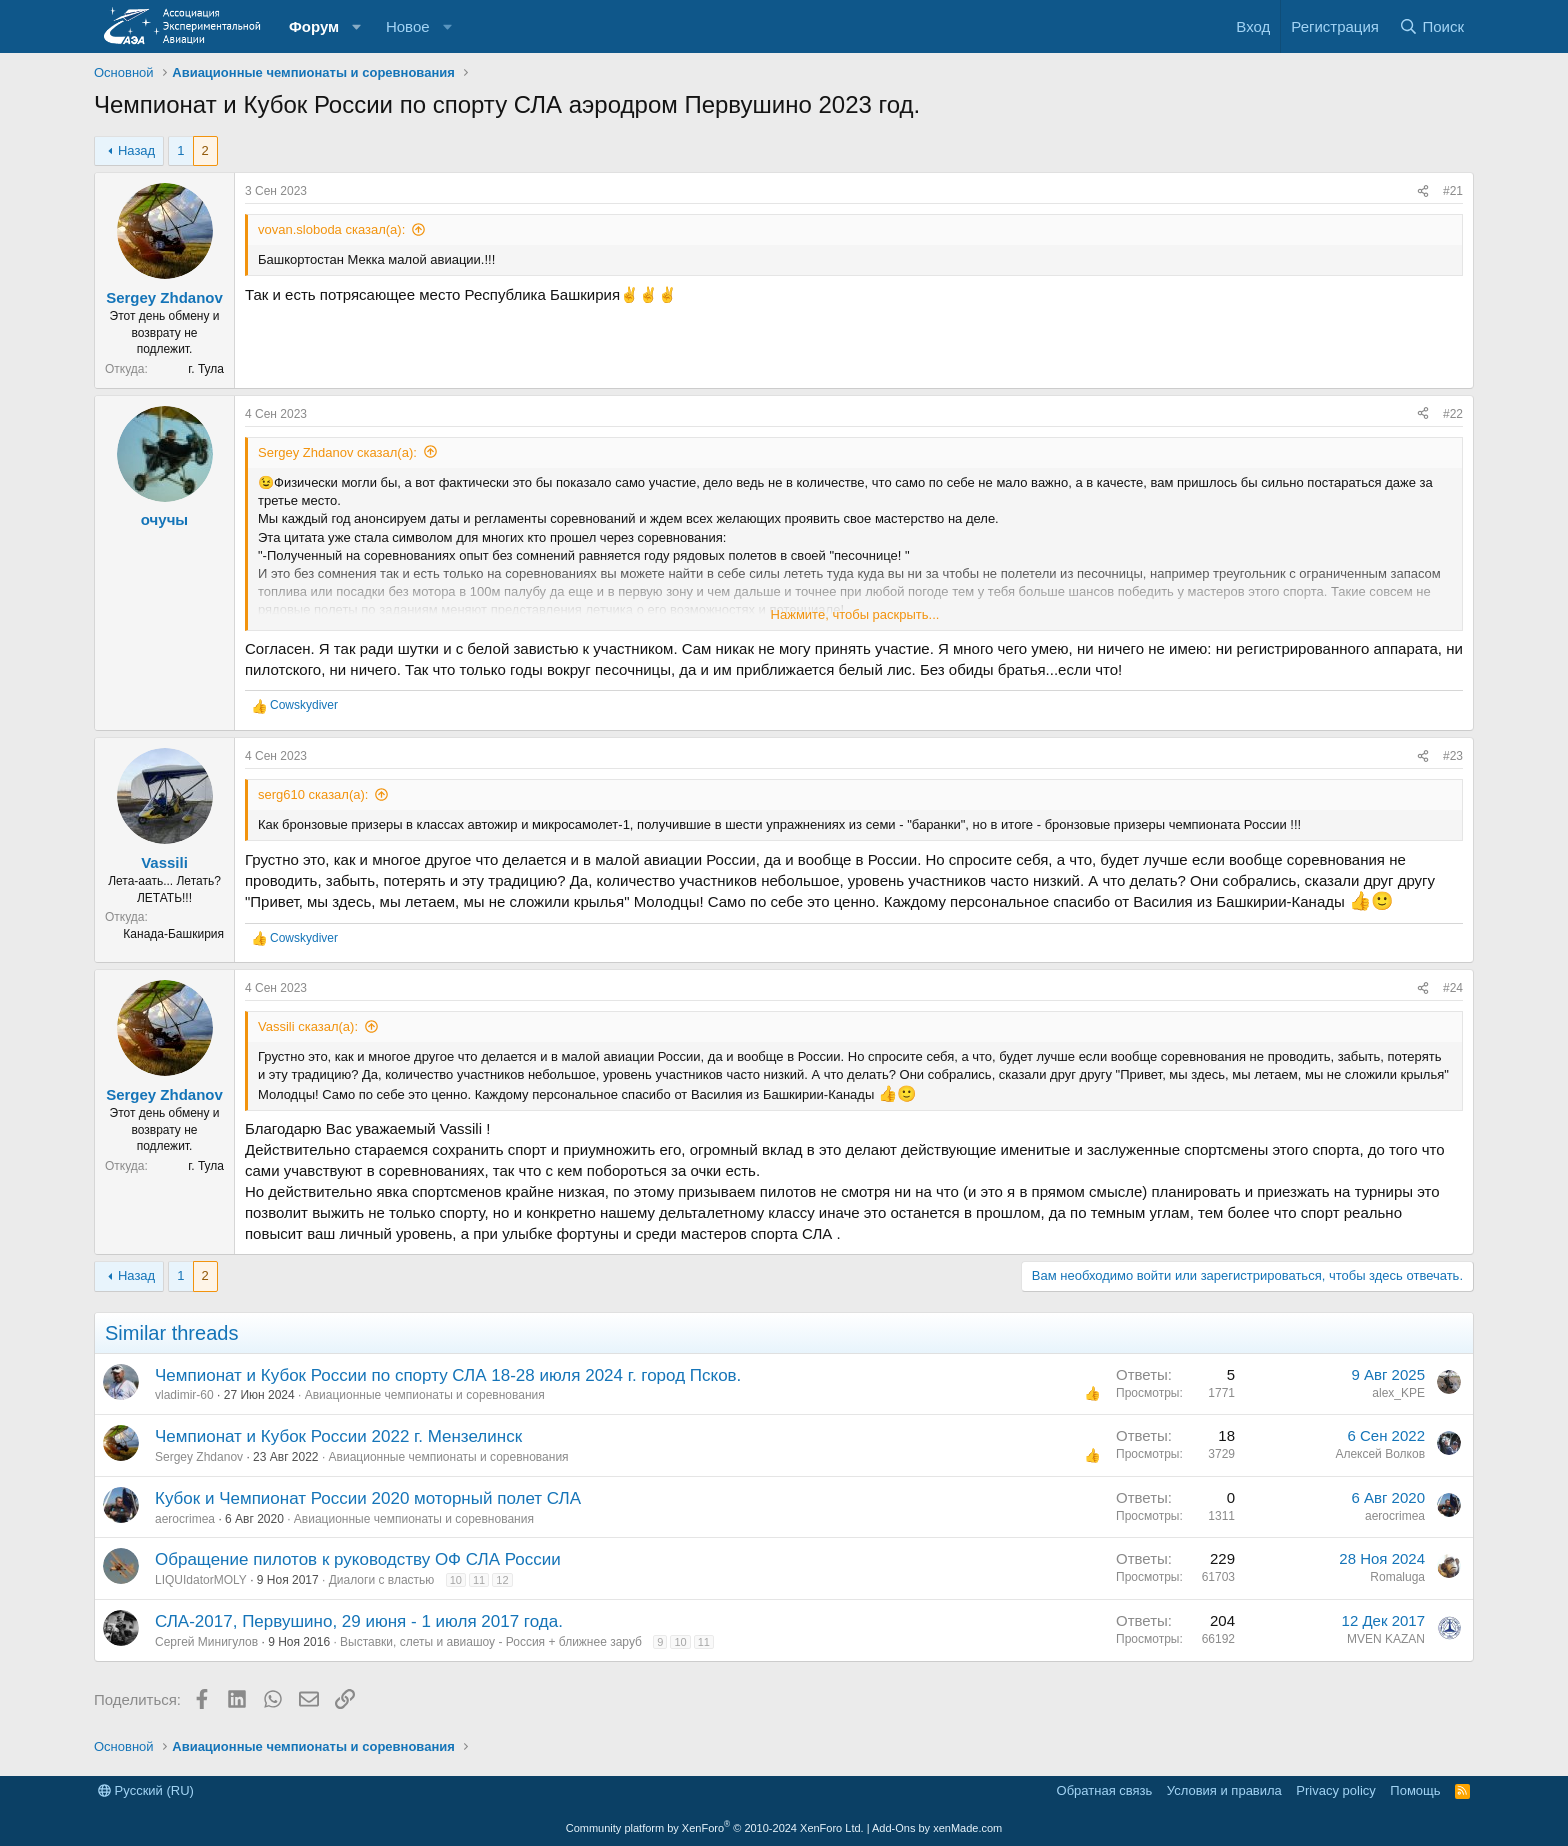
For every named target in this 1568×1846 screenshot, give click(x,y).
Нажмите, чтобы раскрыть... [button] (855, 614)
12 (502, 1580)
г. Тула (206, 369)
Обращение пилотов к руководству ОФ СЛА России (358, 1559)
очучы (164, 519)
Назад (136, 150)
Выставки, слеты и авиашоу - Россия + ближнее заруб (491, 1642)
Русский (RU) (146, 1790)
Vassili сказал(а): (308, 1026)
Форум (314, 26)
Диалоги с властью (382, 1580)
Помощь (1415, 1790)
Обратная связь (1105, 1790)
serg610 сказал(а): (313, 794)
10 (456, 1580)
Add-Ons (893, 1828)
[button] (357, 26)
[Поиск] (1431, 26)
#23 (1453, 756)
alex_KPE (1398, 1393)
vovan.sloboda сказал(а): (331, 229)
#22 (1453, 414)
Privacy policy (1335, 1790)
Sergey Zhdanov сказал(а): (337, 452)
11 (479, 1580)
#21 (1453, 191)
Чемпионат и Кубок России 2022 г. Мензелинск (338, 1436)
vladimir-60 (184, 1395)
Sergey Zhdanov (164, 297)
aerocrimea (185, 1519)
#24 (1453, 988)
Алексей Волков (1380, 1454)
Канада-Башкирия (173, 934)
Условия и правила (1224, 1790)
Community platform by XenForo (715, 1828)
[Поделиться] (1423, 191)
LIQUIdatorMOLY (201, 1580)
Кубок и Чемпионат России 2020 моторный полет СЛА (368, 1498)
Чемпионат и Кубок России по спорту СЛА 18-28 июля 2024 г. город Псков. (448, 1375)
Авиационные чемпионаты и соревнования (425, 1395)
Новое (408, 26)
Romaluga (1397, 1577)
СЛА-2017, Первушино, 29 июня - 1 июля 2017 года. (359, 1621)
